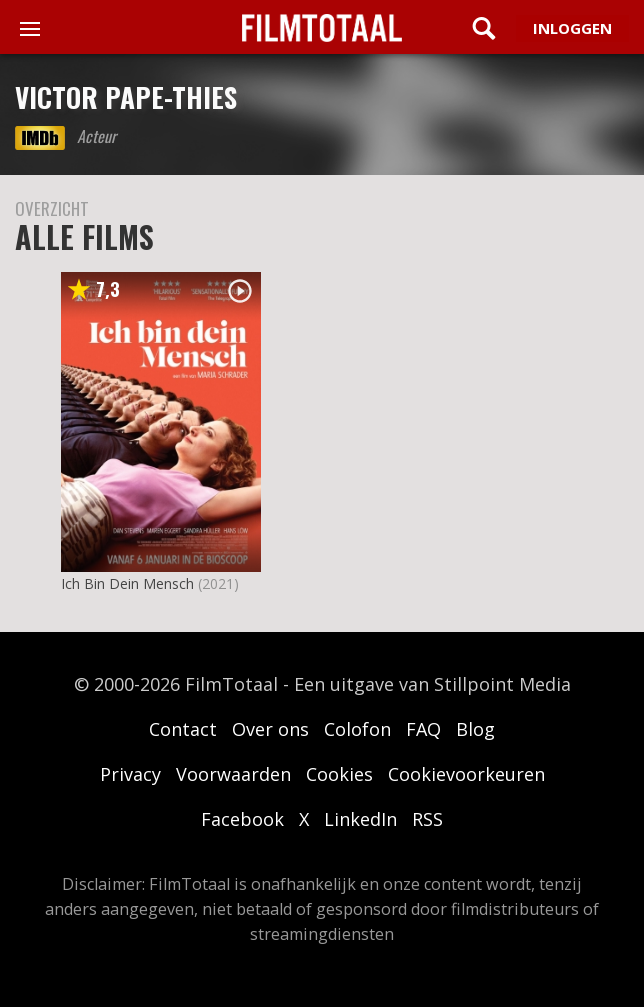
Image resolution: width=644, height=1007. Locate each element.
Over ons (270, 729)
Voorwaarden (233, 774)
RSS (427, 819)
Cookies (339, 774)
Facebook (242, 819)
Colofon (357, 729)
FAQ (423, 729)
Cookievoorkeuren (466, 774)
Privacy (130, 774)
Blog (475, 729)
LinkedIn (360, 819)
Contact (183, 729)
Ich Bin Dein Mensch (127, 583)
